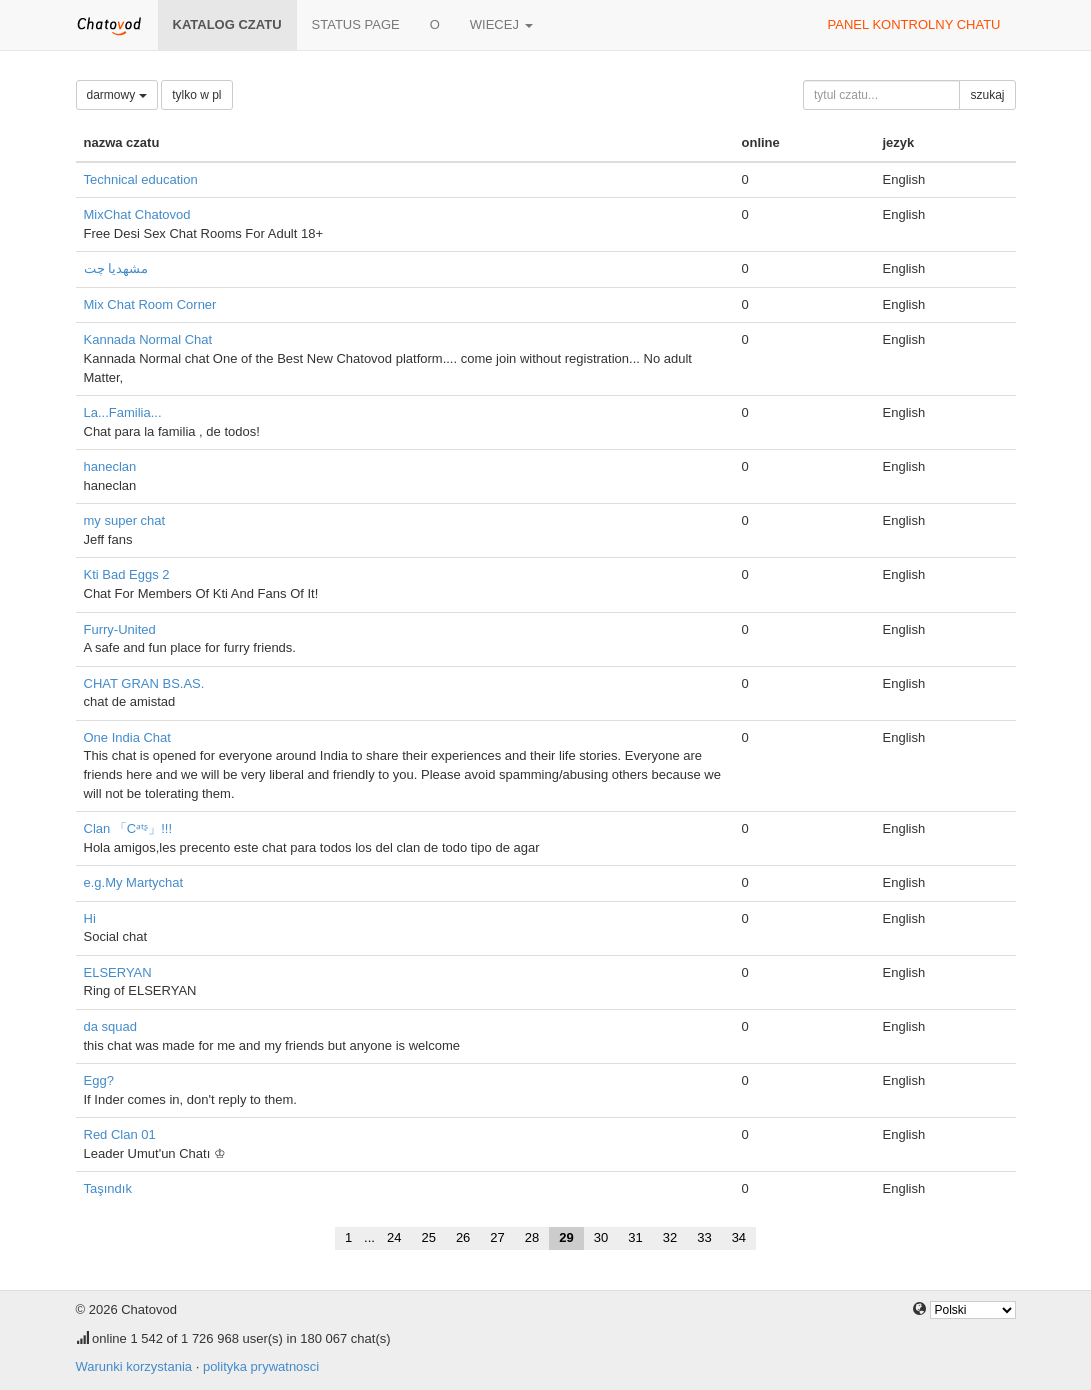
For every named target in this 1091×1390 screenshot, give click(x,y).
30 (601, 1237)
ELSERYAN (118, 972)
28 (532, 1237)
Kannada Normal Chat (148, 339)
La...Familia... (123, 412)
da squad (111, 1026)
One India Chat (127, 737)
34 (739, 1237)
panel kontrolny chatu (914, 24)
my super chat (125, 520)
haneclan (110, 466)
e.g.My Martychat (134, 882)
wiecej (501, 24)
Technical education (141, 179)
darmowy (117, 95)
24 (394, 1237)
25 (428, 1237)
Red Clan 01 (120, 1134)
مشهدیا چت (116, 268)
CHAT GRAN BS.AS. (144, 683)
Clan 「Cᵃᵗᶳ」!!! (128, 828)
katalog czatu (227, 24)
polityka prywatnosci (261, 1366)
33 (704, 1237)
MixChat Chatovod (137, 214)
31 (635, 1237)
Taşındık (108, 1188)
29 (566, 1237)
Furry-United (120, 629)
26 (463, 1237)
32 (670, 1237)
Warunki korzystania (134, 1366)
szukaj (987, 95)
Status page (356, 24)
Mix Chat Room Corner (150, 304)
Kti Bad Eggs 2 (127, 574)
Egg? (99, 1080)
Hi (90, 918)
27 (497, 1237)
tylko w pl (196, 95)
